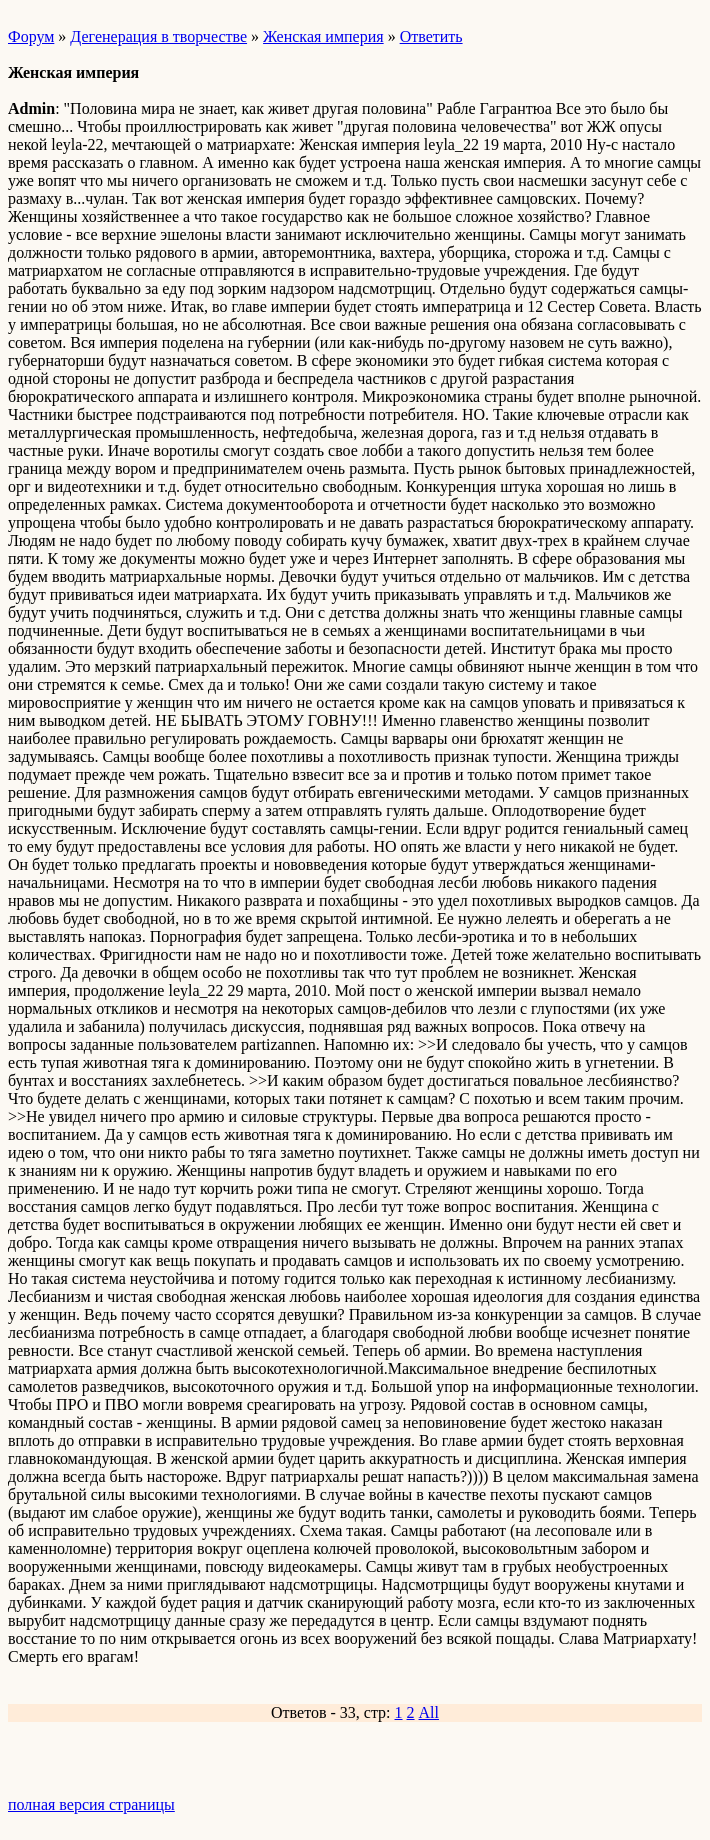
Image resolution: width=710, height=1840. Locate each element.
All (429, 1712)
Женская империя (323, 36)
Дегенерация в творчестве (158, 36)
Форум (31, 36)
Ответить (431, 36)
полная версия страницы (91, 1804)
